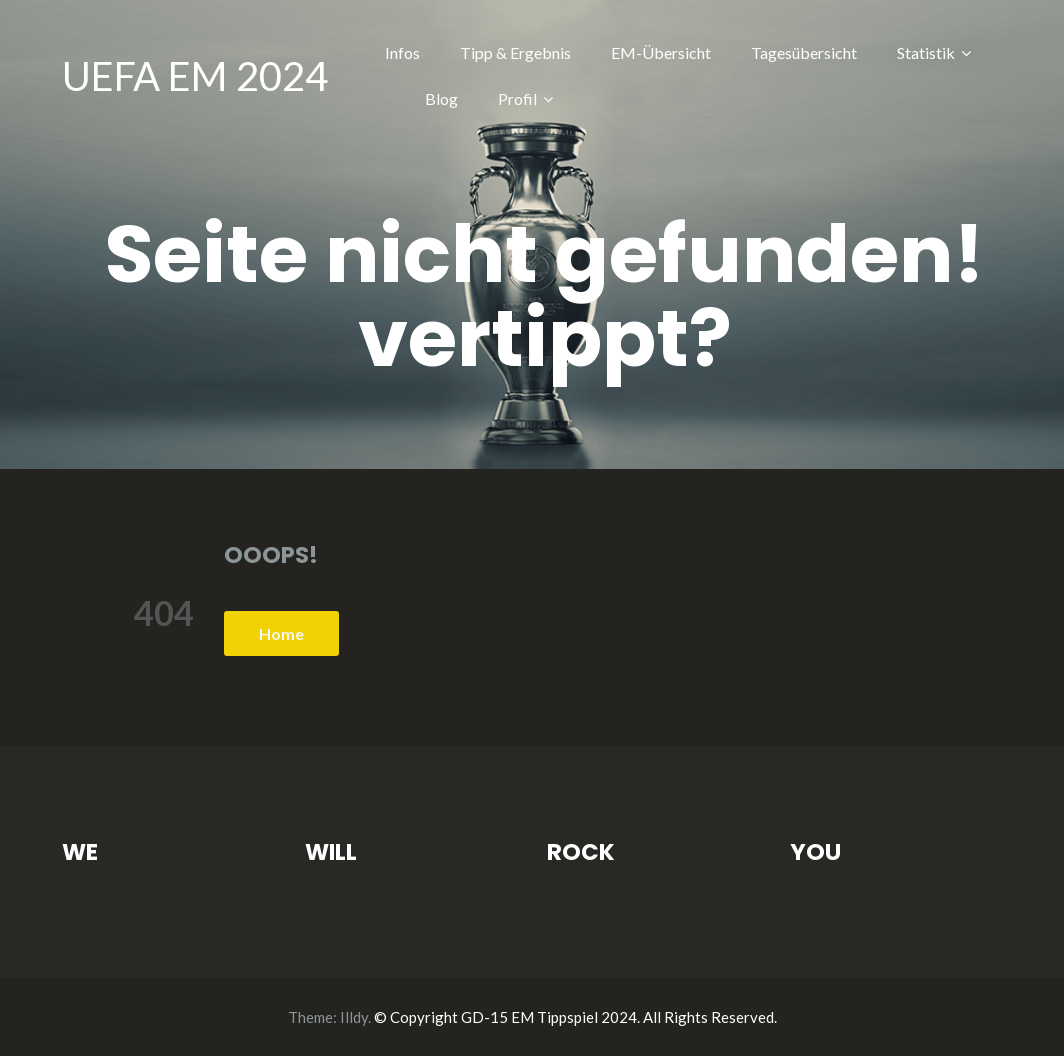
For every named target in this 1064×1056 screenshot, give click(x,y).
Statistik (926, 52)
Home (281, 633)
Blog (441, 98)
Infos (402, 52)
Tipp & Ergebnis (515, 52)
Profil (517, 98)
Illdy (354, 1017)
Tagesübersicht (804, 52)
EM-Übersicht (661, 52)
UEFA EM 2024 (195, 76)
